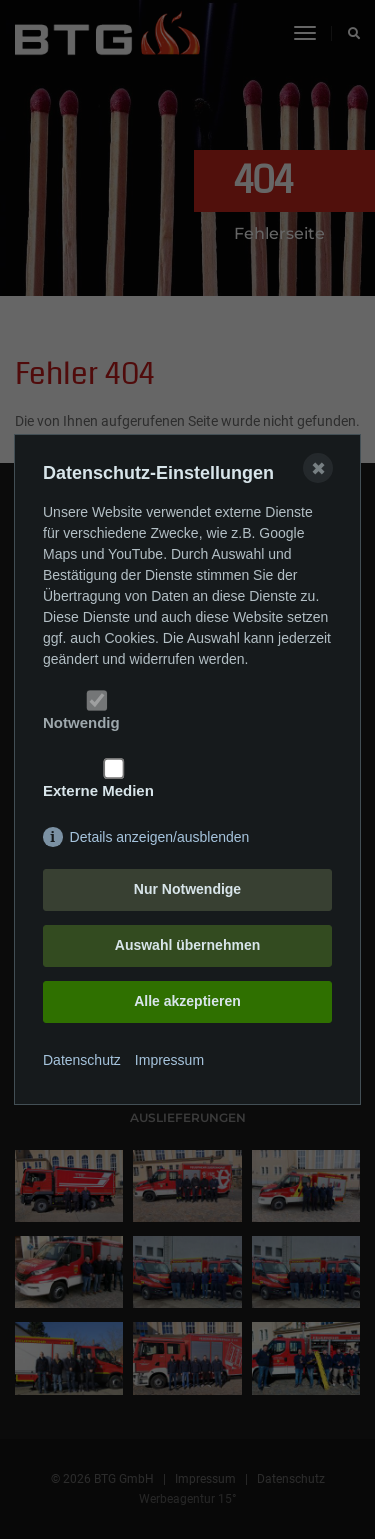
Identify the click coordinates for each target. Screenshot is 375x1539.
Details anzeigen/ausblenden (160, 837)
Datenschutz (82, 1060)
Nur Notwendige (187, 889)
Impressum (169, 1060)
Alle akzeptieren (187, 1001)
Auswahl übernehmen (187, 945)
